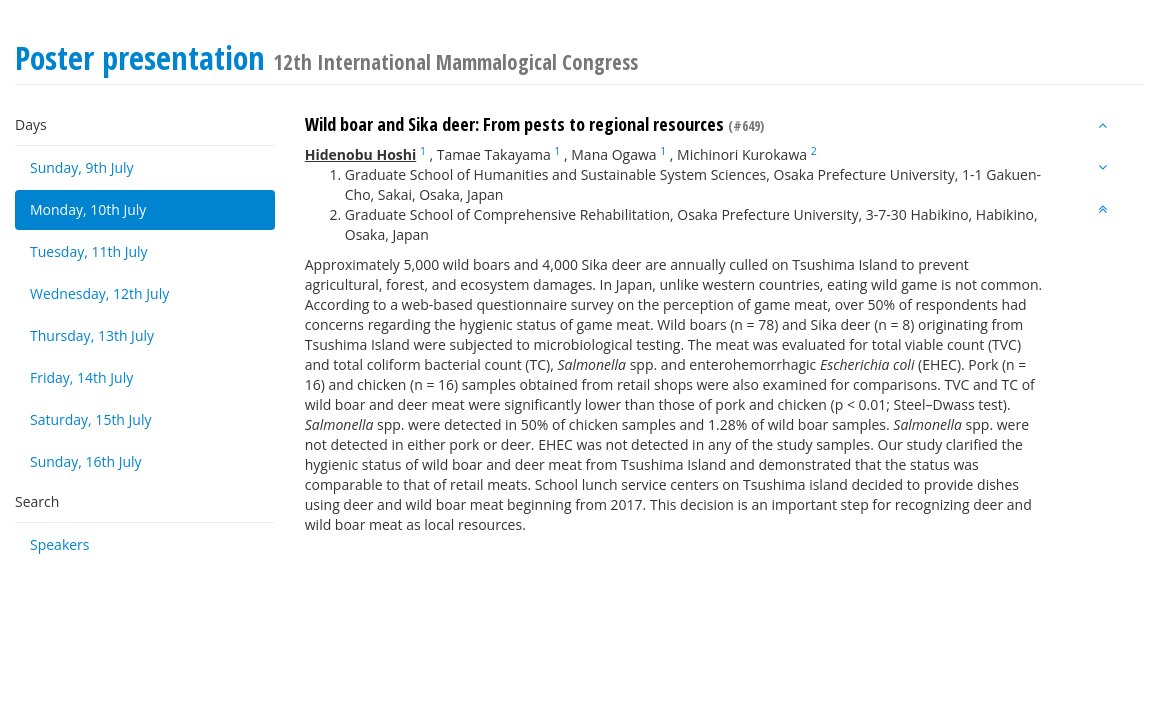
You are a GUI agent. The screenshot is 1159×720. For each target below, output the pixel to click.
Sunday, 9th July (82, 167)
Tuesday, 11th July (89, 251)
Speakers (60, 544)
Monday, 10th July (88, 209)
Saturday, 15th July (91, 419)
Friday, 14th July (81, 377)
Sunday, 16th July (86, 461)
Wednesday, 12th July (99, 293)
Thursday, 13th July (92, 335)
